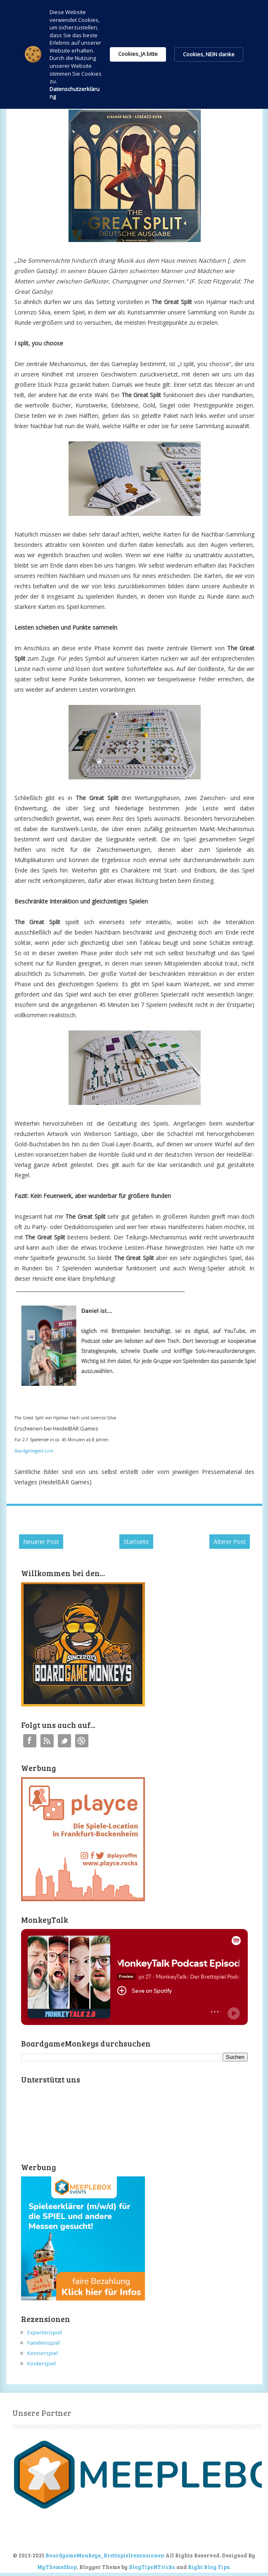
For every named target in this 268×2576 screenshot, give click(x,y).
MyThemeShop (57, 2567)
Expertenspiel (44, 2332)
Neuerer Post (41, 1542)
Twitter (64, 1740)
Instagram (81, 1740)
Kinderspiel (41, 2363)
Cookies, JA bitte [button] (138, 54)
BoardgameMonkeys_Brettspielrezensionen (104, 2555)
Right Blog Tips (209, 2567)
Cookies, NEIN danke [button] (209, 54)
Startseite (136, 1542)
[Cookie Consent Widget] (134, 54)
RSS (47, 1740)
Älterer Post (229, 1542)
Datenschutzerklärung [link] (75, 93)
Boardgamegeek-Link (34, 1451)
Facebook (29, 1740)
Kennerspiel (42, 2353)
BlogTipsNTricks (152, 2567)
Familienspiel (43, 2342)
